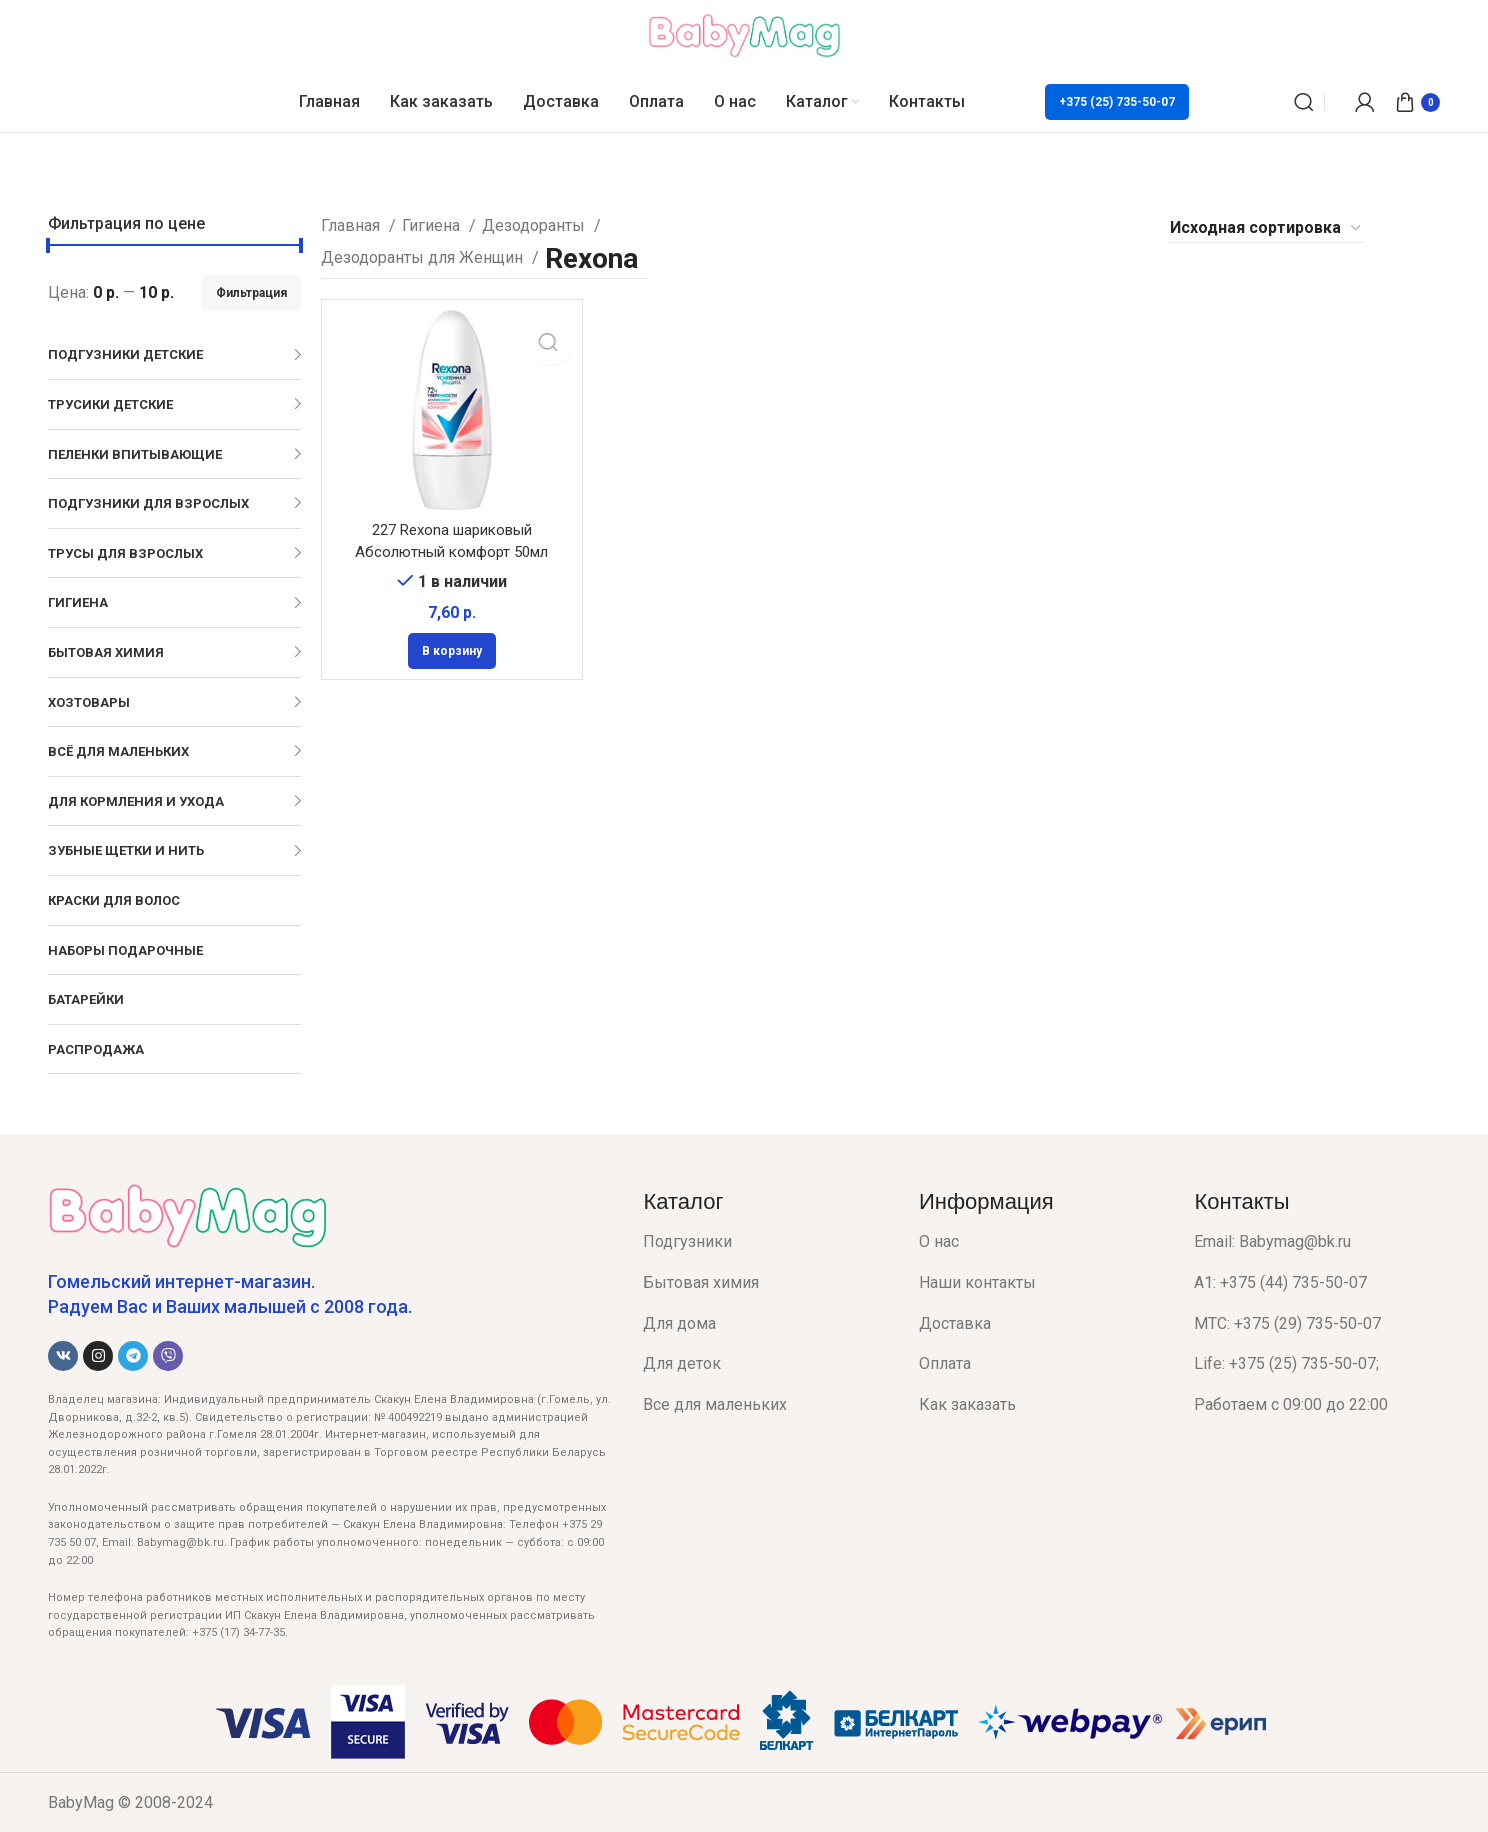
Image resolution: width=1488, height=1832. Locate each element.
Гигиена (433, 225)
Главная (352, 225)
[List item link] (766, 1242)
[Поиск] (1304, 102)
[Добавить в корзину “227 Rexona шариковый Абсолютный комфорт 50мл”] (452, 650)
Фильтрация (251, 293)
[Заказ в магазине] (1266, 228)
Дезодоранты (535, 225)
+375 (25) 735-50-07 (1117, 102)
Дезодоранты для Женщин (424, 257)
